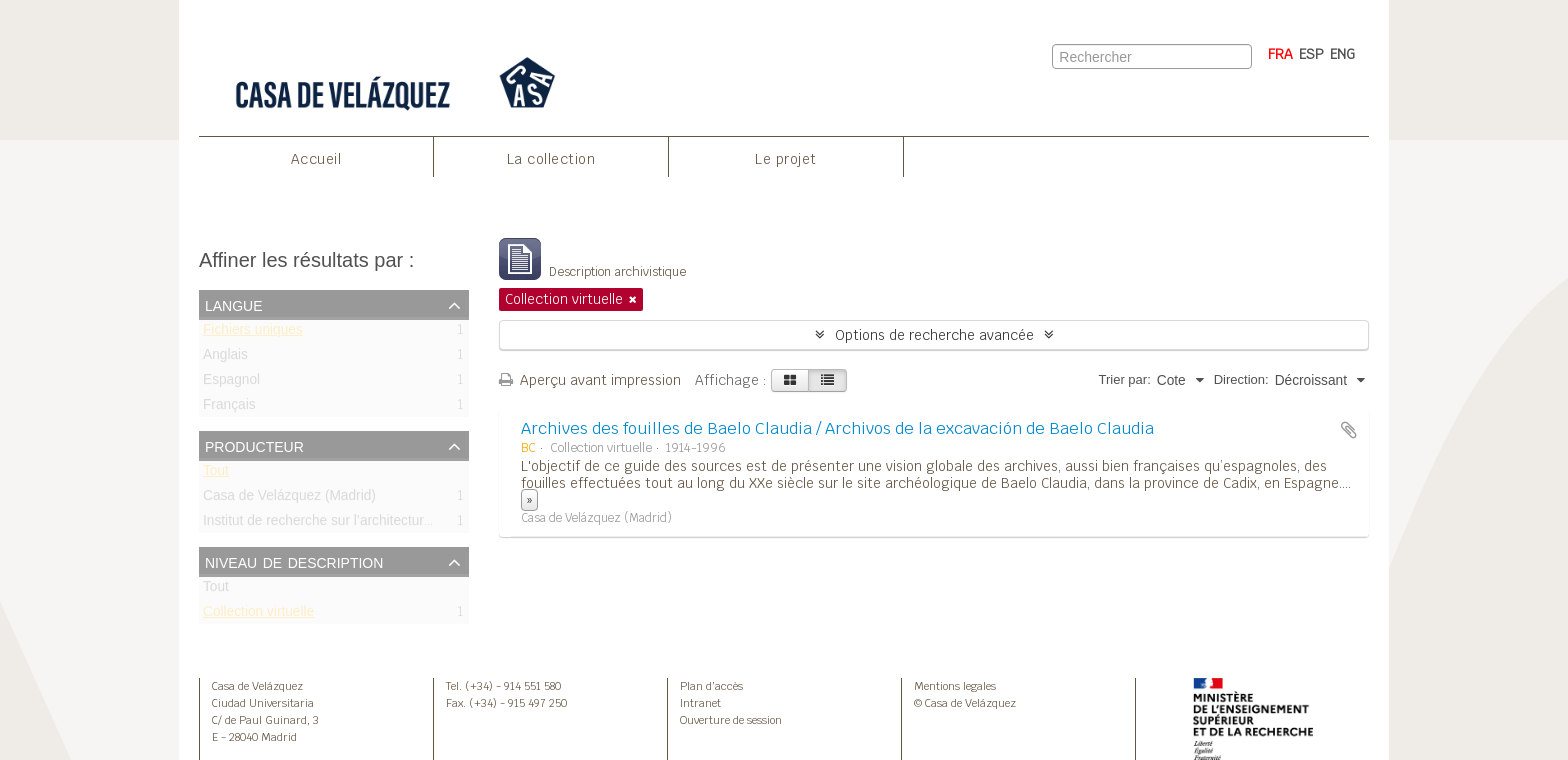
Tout (216, 474)
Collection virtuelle (258, 615)
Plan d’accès (711, 686)
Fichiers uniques (253, 333)
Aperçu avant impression (590, 380)
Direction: (1241, 379)
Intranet (700, 703)
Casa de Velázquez (257, 686)
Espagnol (231, 383)
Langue (234, 304)
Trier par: (1125, 379)
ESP (1311, 54)
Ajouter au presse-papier (1349, 430)
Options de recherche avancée (934, 335)
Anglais (225, 358)
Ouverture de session (731, 720)
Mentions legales (955, 686)
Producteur (254, 445)
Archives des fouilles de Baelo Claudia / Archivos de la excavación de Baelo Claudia (837, 428)
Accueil (316, 159)
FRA (1280, 54)
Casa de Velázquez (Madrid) (289, 499)
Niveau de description (294, 561)
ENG (1342, 54)
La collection (551, 159)
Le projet (786, 159)
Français (229, 408)
